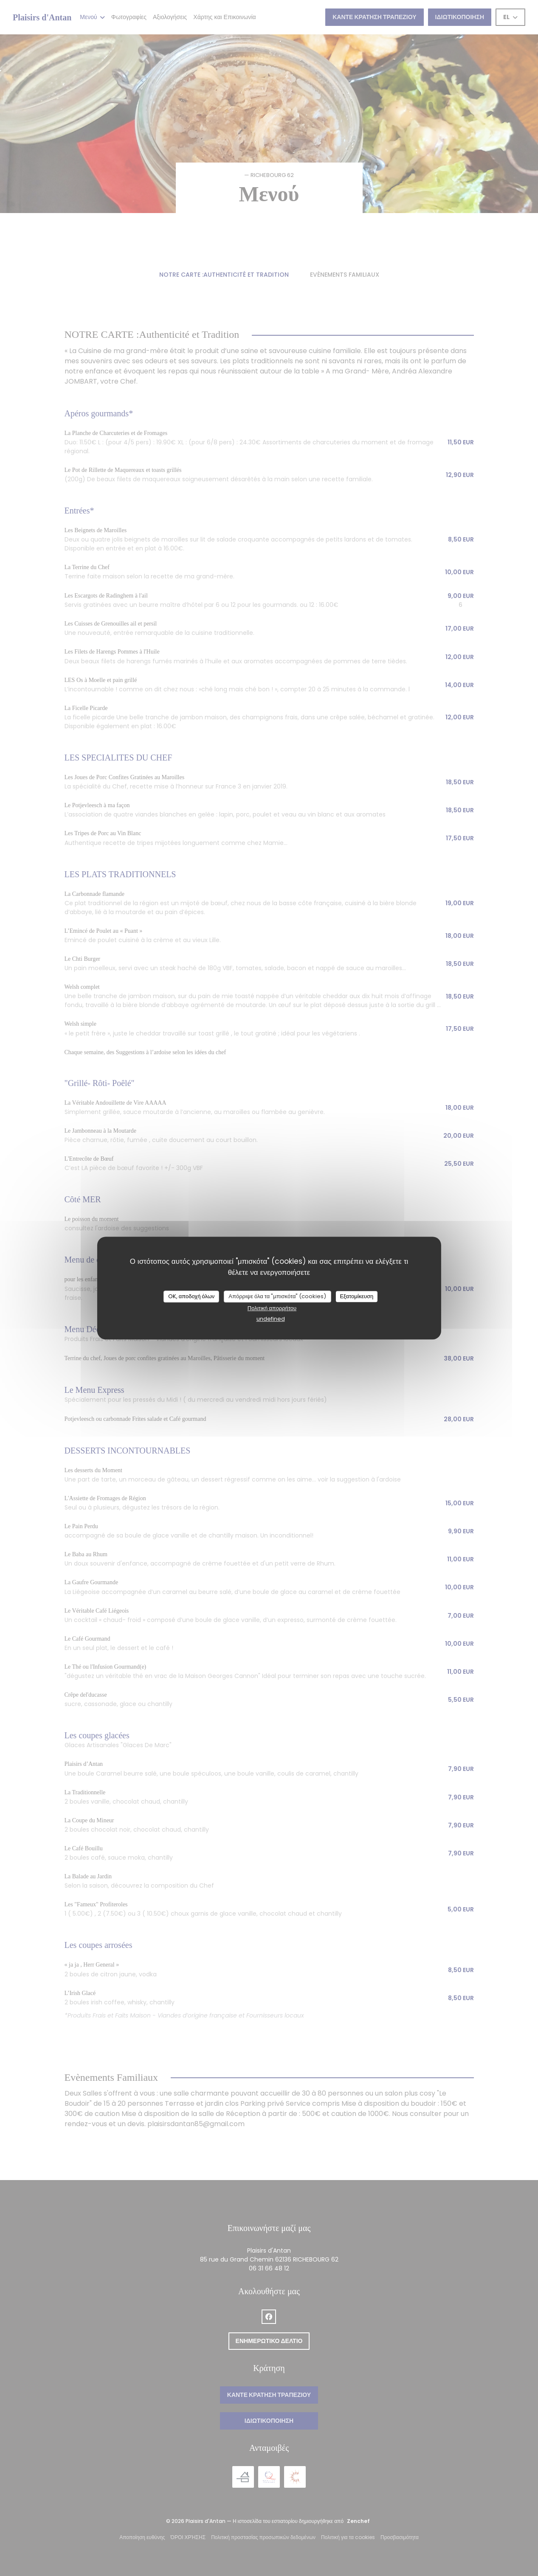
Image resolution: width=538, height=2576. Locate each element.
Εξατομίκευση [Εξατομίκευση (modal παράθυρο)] (356, 1296)
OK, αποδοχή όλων (191, 1296)
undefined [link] (270, 1319)
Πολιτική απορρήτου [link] (272, 1308)
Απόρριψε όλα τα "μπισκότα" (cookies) (277, 1296)
